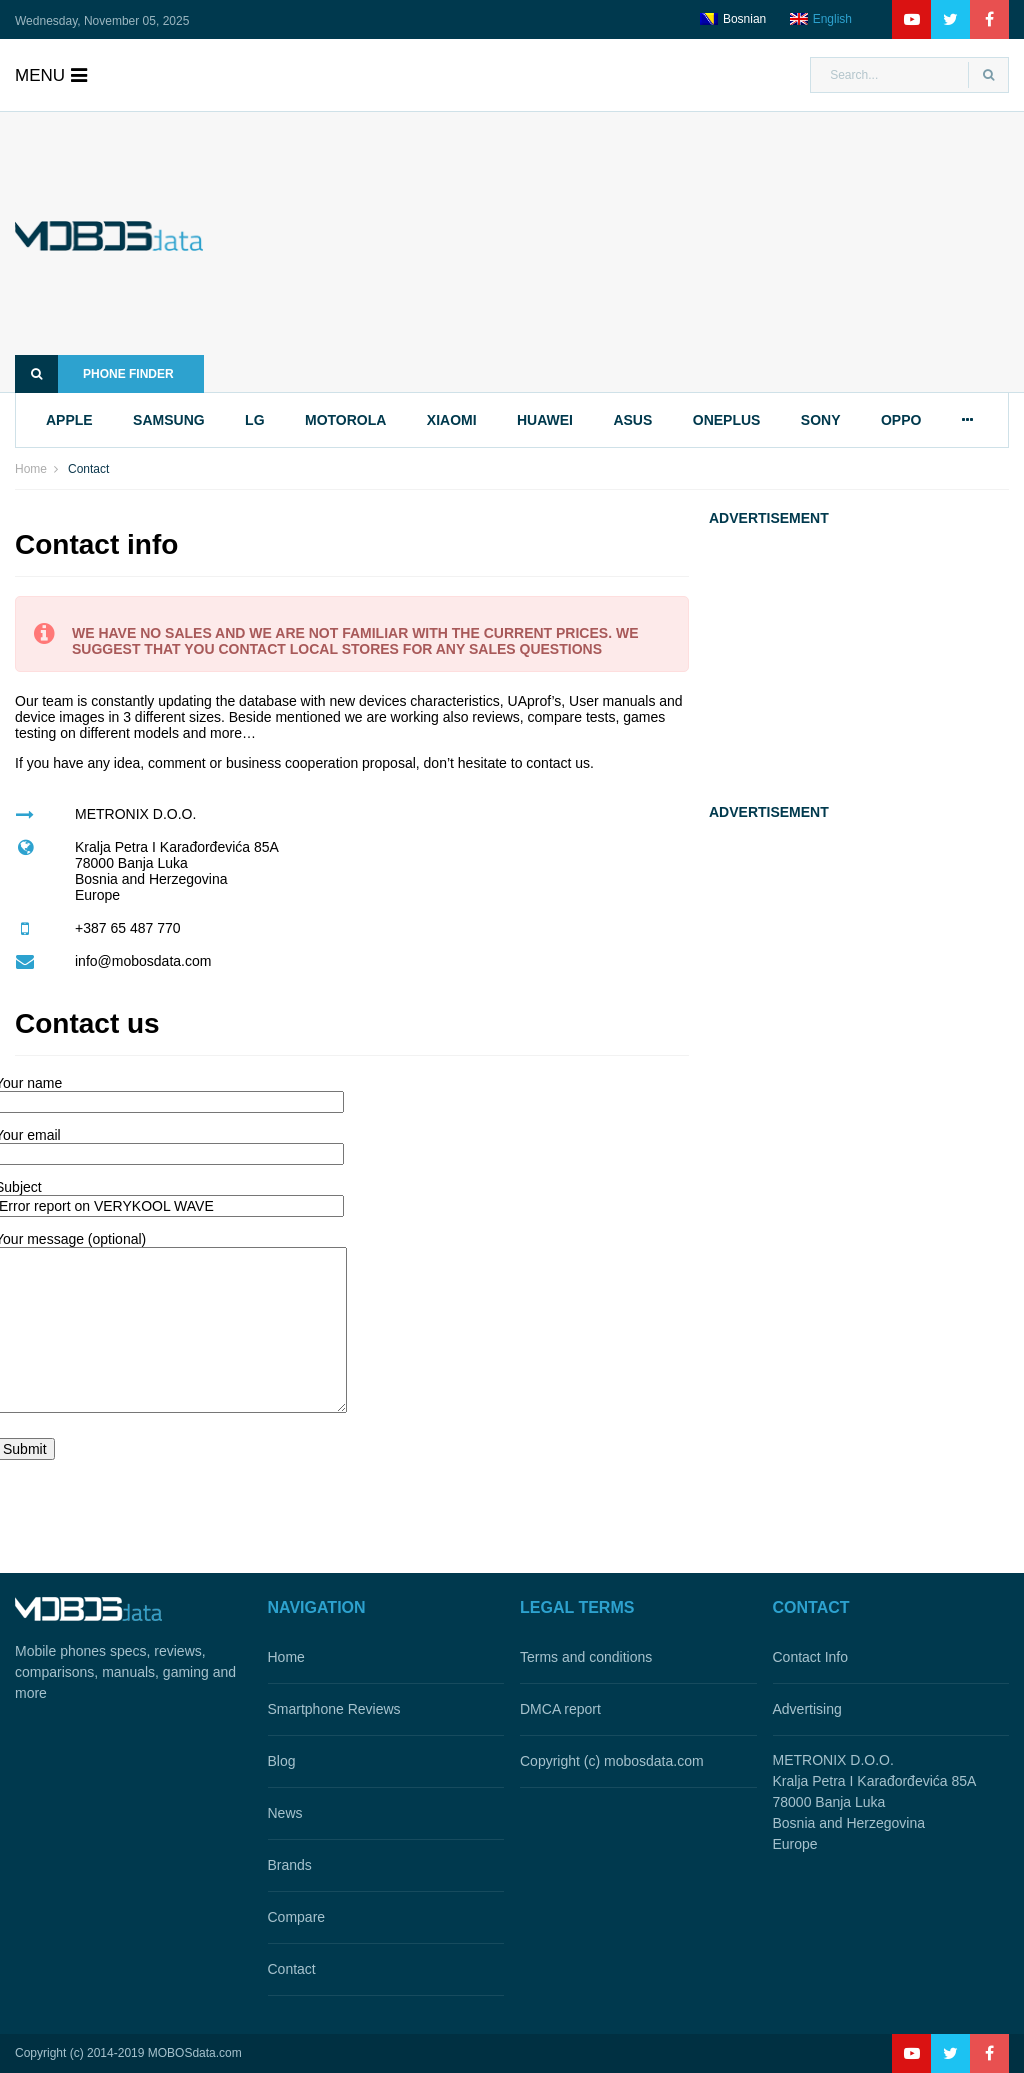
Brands (290, 1865)
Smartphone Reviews (334, 1709)
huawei (545, 420)
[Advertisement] (636, 252)
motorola (345, 420)
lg (254, 420)
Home (31, 469)
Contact (292, 1969)
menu (51, 75)
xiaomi (452, 420)
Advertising (807, 1709)
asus (632, 420)
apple (69, 420)
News (285, 1813)
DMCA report (560, 1709)
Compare (297, 1917)
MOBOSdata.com (195, 2053)
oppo (901, 420)
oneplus (727, 420)
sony (821, 420)
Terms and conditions (586, 1657)
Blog (282, 1761)
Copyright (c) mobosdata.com (612, 1761)
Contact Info (811, 1657)
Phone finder (94, 374)
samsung (169, 420)
